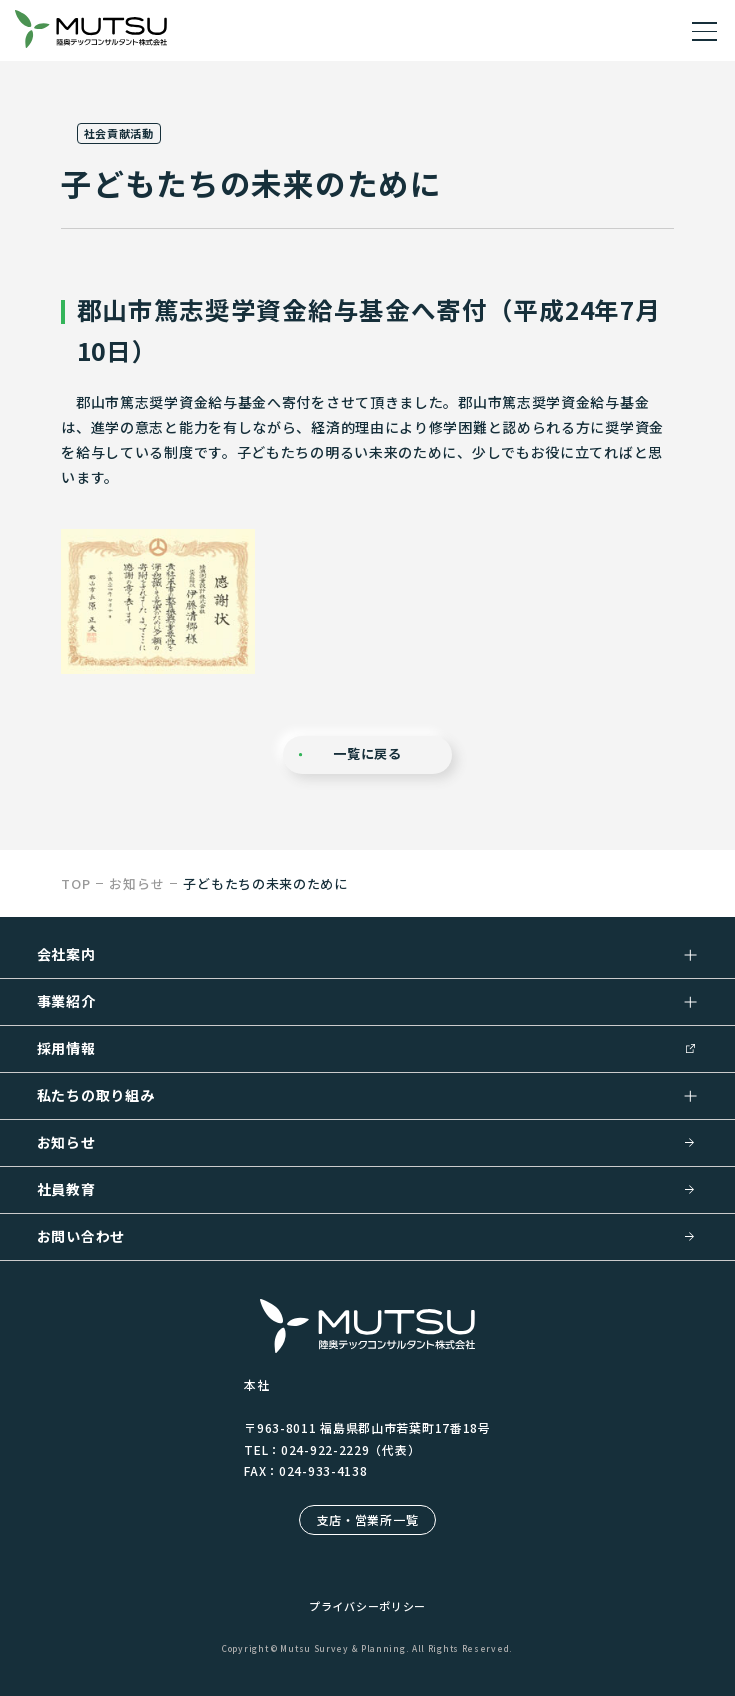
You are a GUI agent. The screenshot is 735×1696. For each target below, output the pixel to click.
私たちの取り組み (96, 1095)
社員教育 (66, 1189)
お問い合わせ (81, 1236)
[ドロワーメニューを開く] (704, 30)
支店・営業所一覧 (368, 1519)
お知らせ (66, 1142)
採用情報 (66, 1048)
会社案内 (66, 954)
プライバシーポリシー (367, 1606)
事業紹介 (66, 1001)
